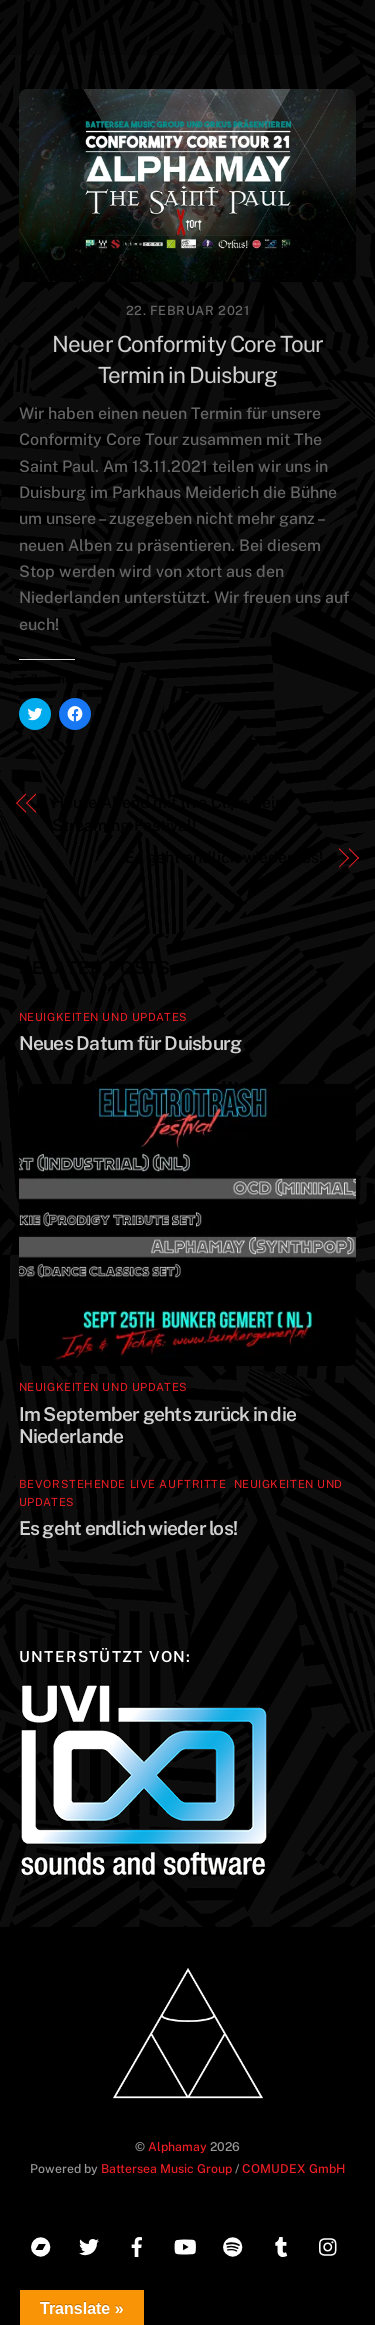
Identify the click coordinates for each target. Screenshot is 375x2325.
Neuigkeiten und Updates (103, 1017)
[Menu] (336, 27)
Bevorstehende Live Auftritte (123, 1484)
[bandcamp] (41, 2244)
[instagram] (329, 2244)
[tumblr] (281, 2244)
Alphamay (177, 2146)
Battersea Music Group (166, 2168)
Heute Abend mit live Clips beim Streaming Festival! (170, 813)
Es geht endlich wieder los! (224, 857)
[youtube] (185, 2244)
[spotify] (233, 2244)
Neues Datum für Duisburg (130, 1043)
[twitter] (89, 2244)
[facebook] (137, 2244)
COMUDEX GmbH (293, 2168)
